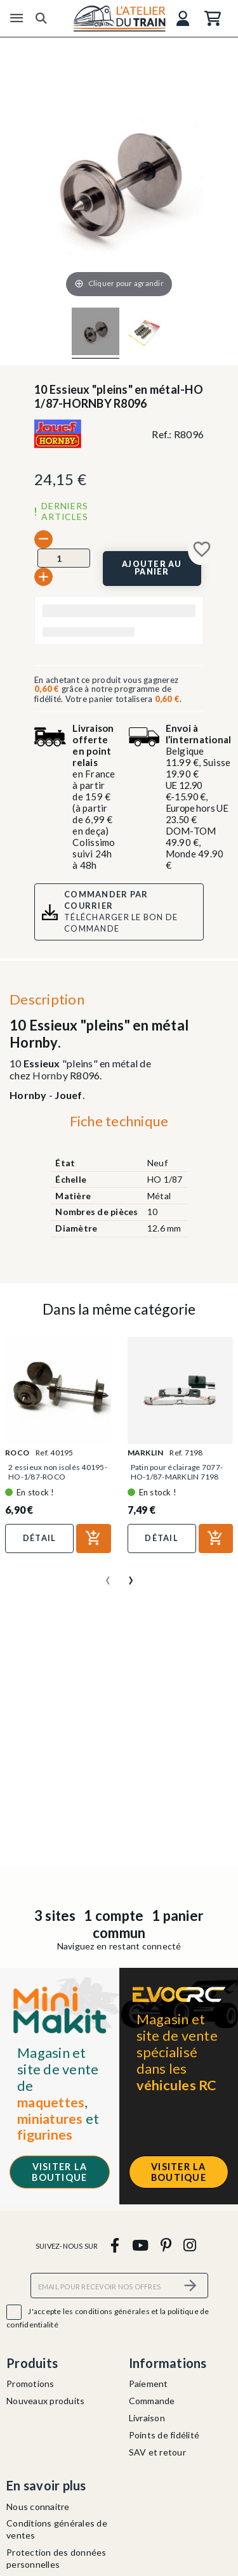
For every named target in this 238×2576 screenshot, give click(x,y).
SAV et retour (157, 2452)
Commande (152, 2400)
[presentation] (107, 1575)
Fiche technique (119, 1120)
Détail (39, 1538)
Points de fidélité (164, 2435)
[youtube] (140, 2245)
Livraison (147, 2417)
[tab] (119, 1124)
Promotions (30, 2383)
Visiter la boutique (59, 2172)
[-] (43, 539)
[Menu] (16, 18)
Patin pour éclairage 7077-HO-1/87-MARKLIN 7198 (177, 1471)
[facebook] (115, 2245)
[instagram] (190, 2245)
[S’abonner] (191, 2285)
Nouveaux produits (45, 2400)
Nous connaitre (38, 2506)
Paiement (148, 2383)
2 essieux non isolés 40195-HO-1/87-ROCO (57, 1471)
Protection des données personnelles (56, 2558)
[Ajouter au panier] (152, 569)
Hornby (50, 1075)
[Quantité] (63, 558)
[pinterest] (165, 2245)
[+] (43, 577)
